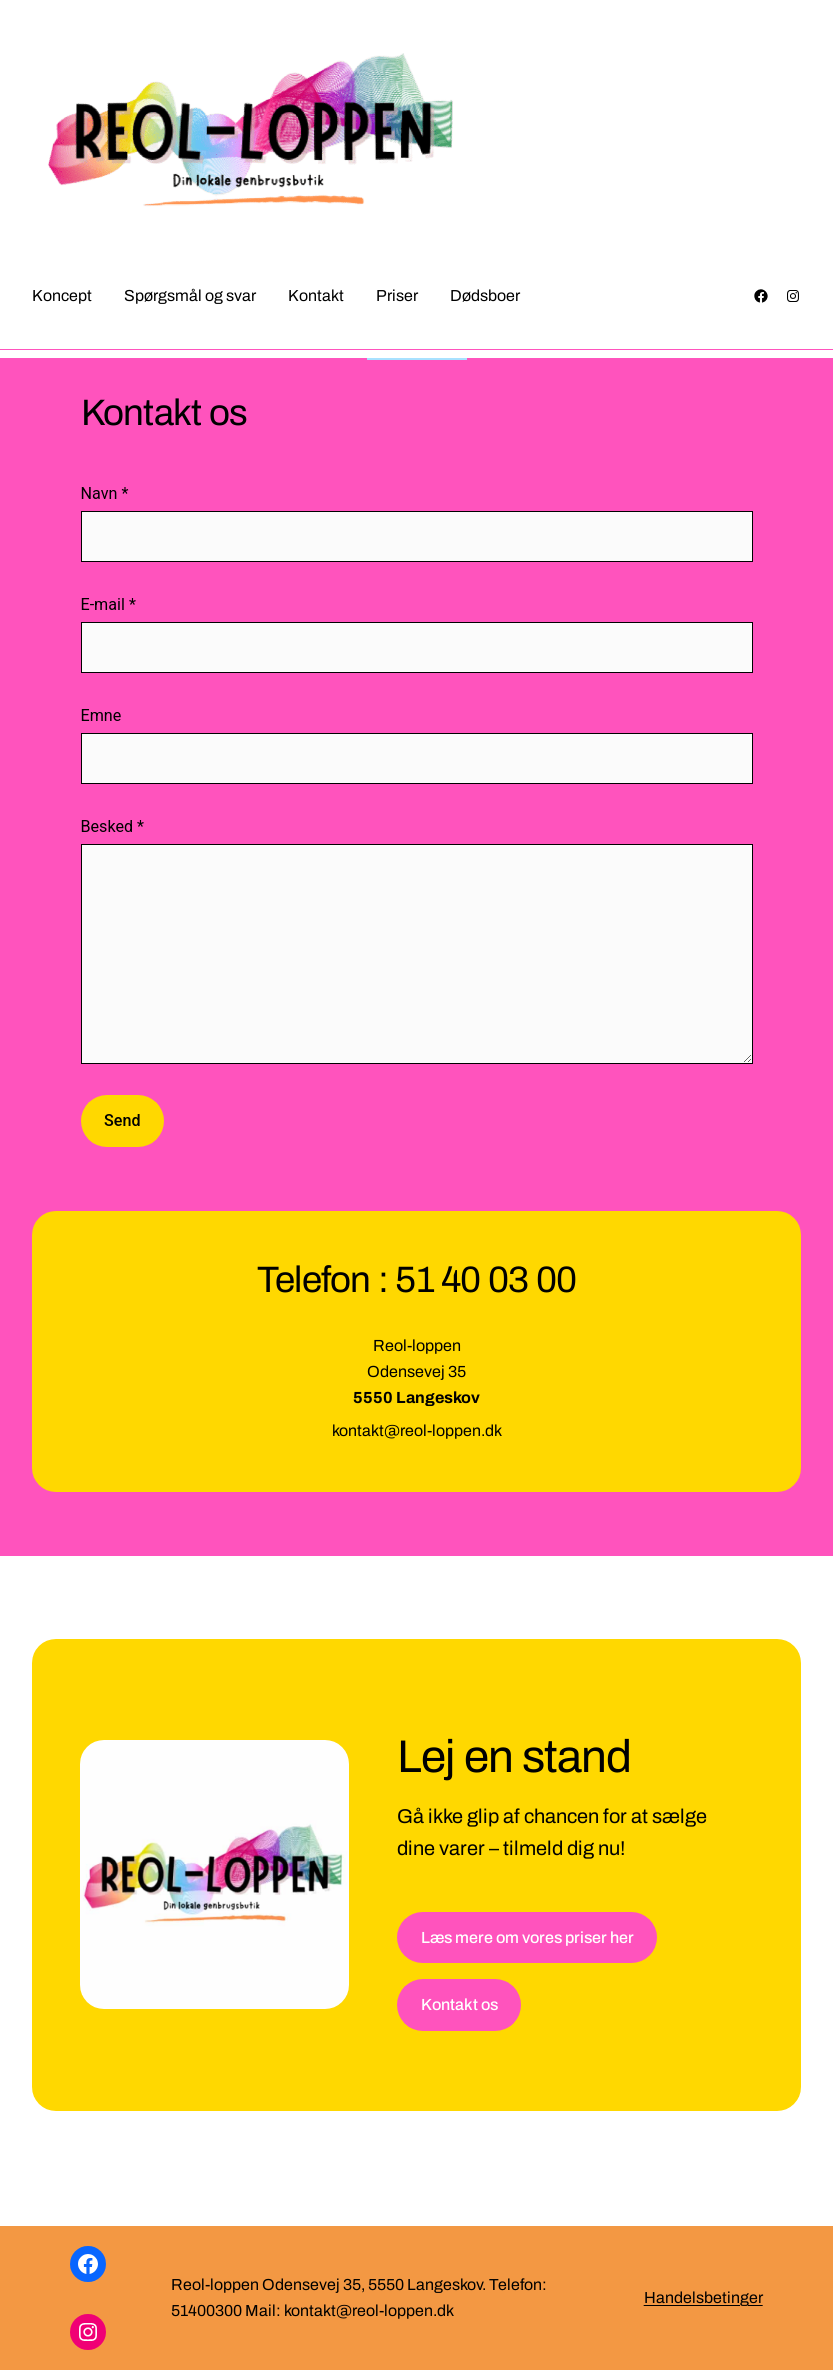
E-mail (108, 604)
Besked (113, 826)
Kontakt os (459, 2004)
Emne (101, 715)
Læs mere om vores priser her (527, 1937)
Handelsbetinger (703, 2297)
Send (122, 1120)
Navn (105, 493)
